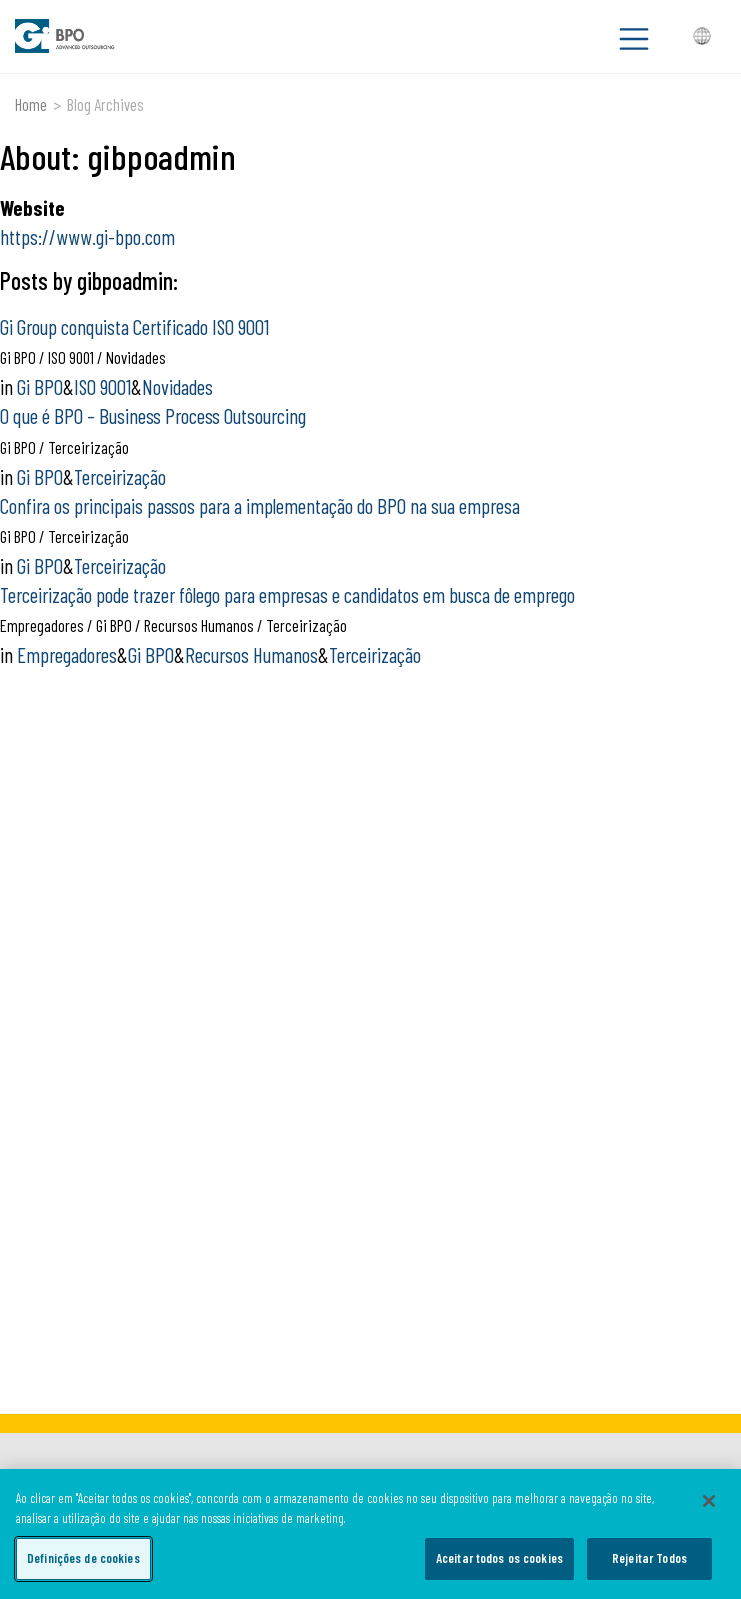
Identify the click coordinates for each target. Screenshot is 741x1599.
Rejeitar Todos (649, 1558)
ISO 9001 (102, 386)
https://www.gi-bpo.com (87, 236)
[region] (370, 1534)
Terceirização (120, 476)
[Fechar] (709, 1501)
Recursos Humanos (251, 654)
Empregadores (67, 654)
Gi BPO (40, 386)
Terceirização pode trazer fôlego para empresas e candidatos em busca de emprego (287, 594)
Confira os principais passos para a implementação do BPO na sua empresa (260, 505)
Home (31, 104)
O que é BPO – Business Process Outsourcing (153, 415)
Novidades (177, 386)
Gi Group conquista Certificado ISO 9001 (134, 326)
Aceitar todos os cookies (499, 1558)
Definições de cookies (83, 1558)
